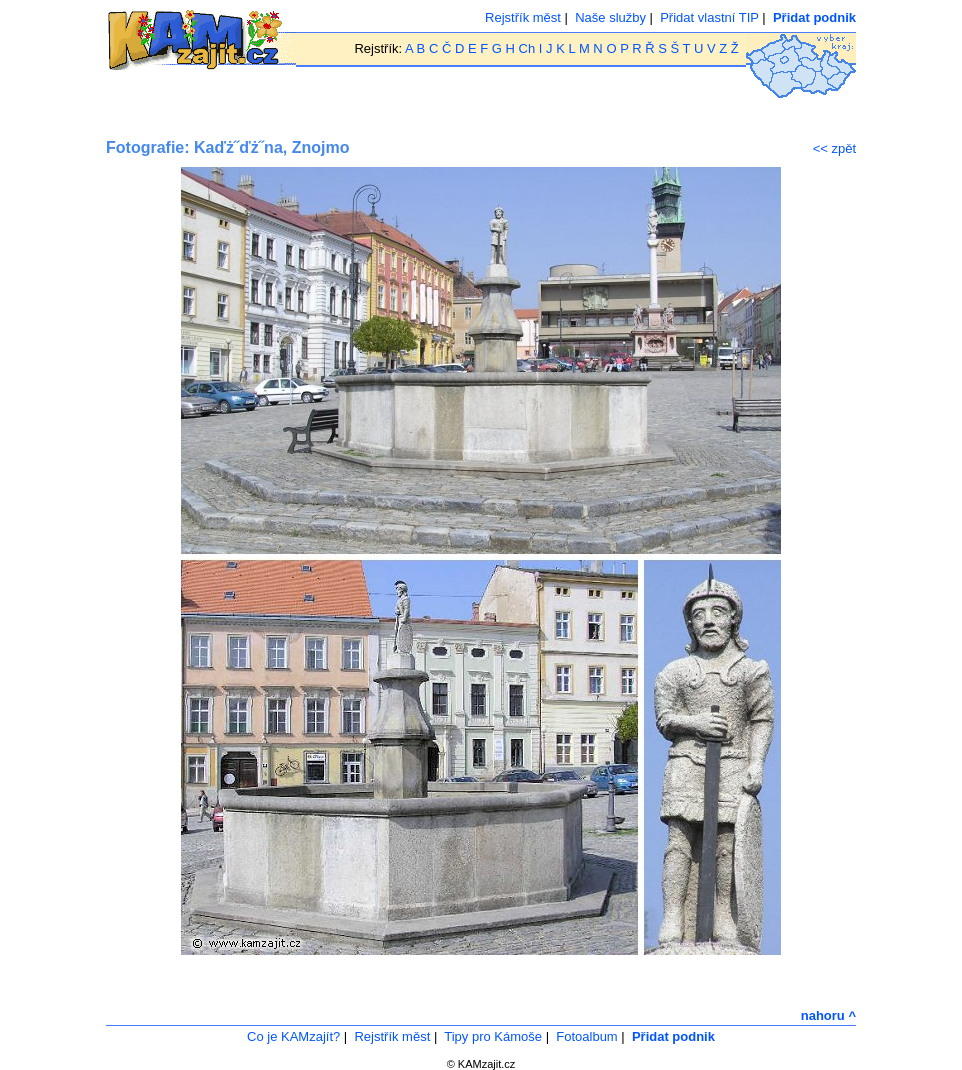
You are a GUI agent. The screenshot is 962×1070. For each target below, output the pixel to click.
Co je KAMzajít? (293, 1036)
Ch (527, 48)
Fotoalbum (586, 1036)
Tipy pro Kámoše (493, 1036)
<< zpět (834, 148)
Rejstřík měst (523, 17)
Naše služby (610, 17)
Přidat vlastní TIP (709, 17)
